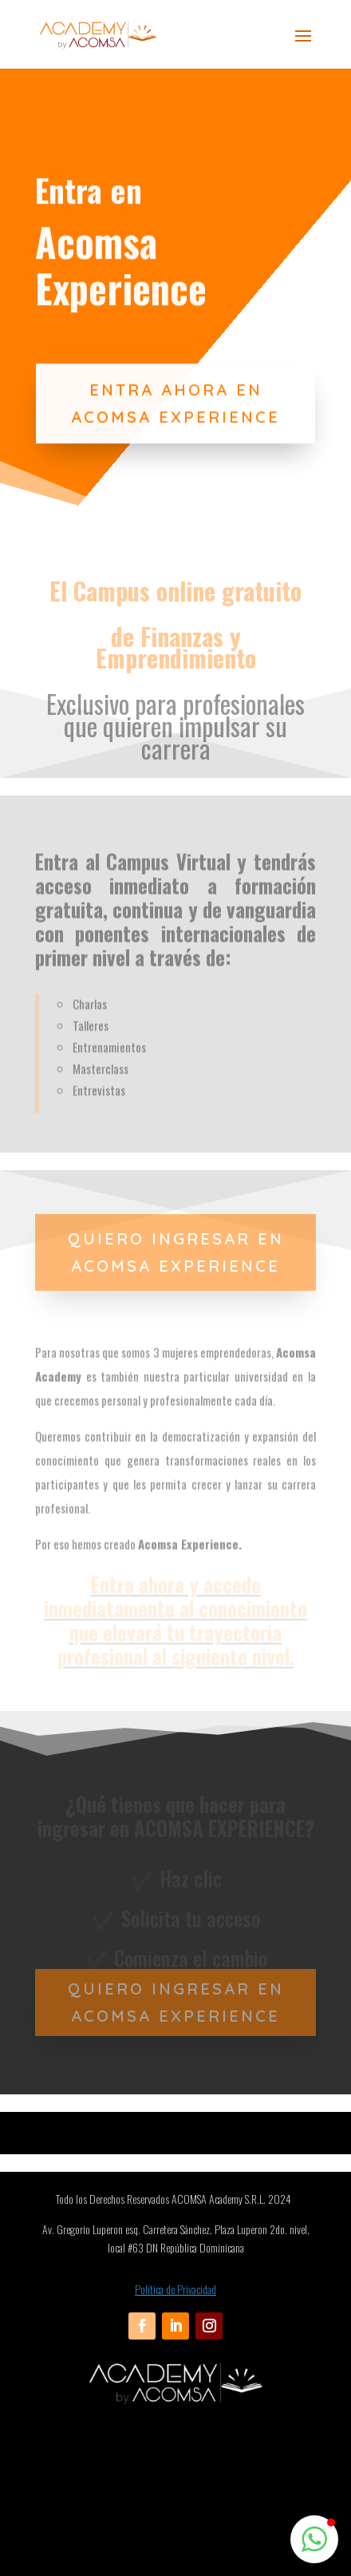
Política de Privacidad (175, 2288)
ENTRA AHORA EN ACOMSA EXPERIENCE (175, 427)
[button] (314, 2539)
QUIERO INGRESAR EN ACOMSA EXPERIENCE (176, 1252)
